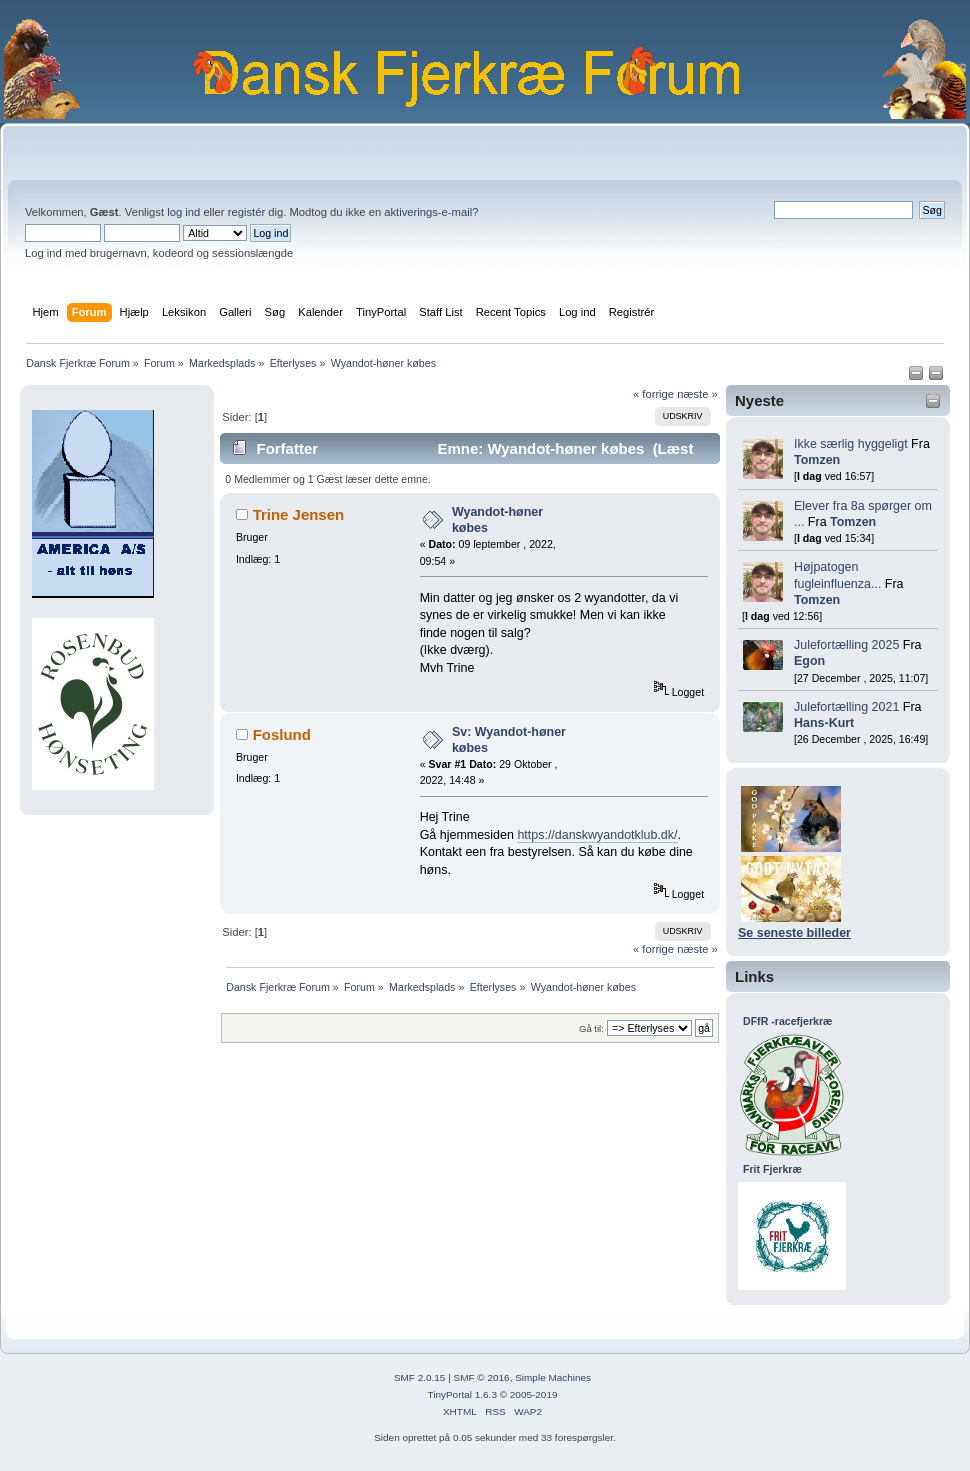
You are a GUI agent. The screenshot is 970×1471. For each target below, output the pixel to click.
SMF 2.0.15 (420, 1377)
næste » (697, 394)
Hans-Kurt (824, 723)
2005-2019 (534, 1394)
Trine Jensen (299, 514)
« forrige (653, 394)
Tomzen (817, 460)
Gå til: (591, 1028)
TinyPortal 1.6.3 (461, 1394)
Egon (809, 661)
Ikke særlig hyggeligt (851, 444)
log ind (183, 212)
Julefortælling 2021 (846, 707)
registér (246, 212)
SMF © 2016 (482, 1377)
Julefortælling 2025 (846, 645)
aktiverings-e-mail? (431, 212)
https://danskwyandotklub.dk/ (597, 835)
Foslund (282, 734)
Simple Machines (553, 1377)
